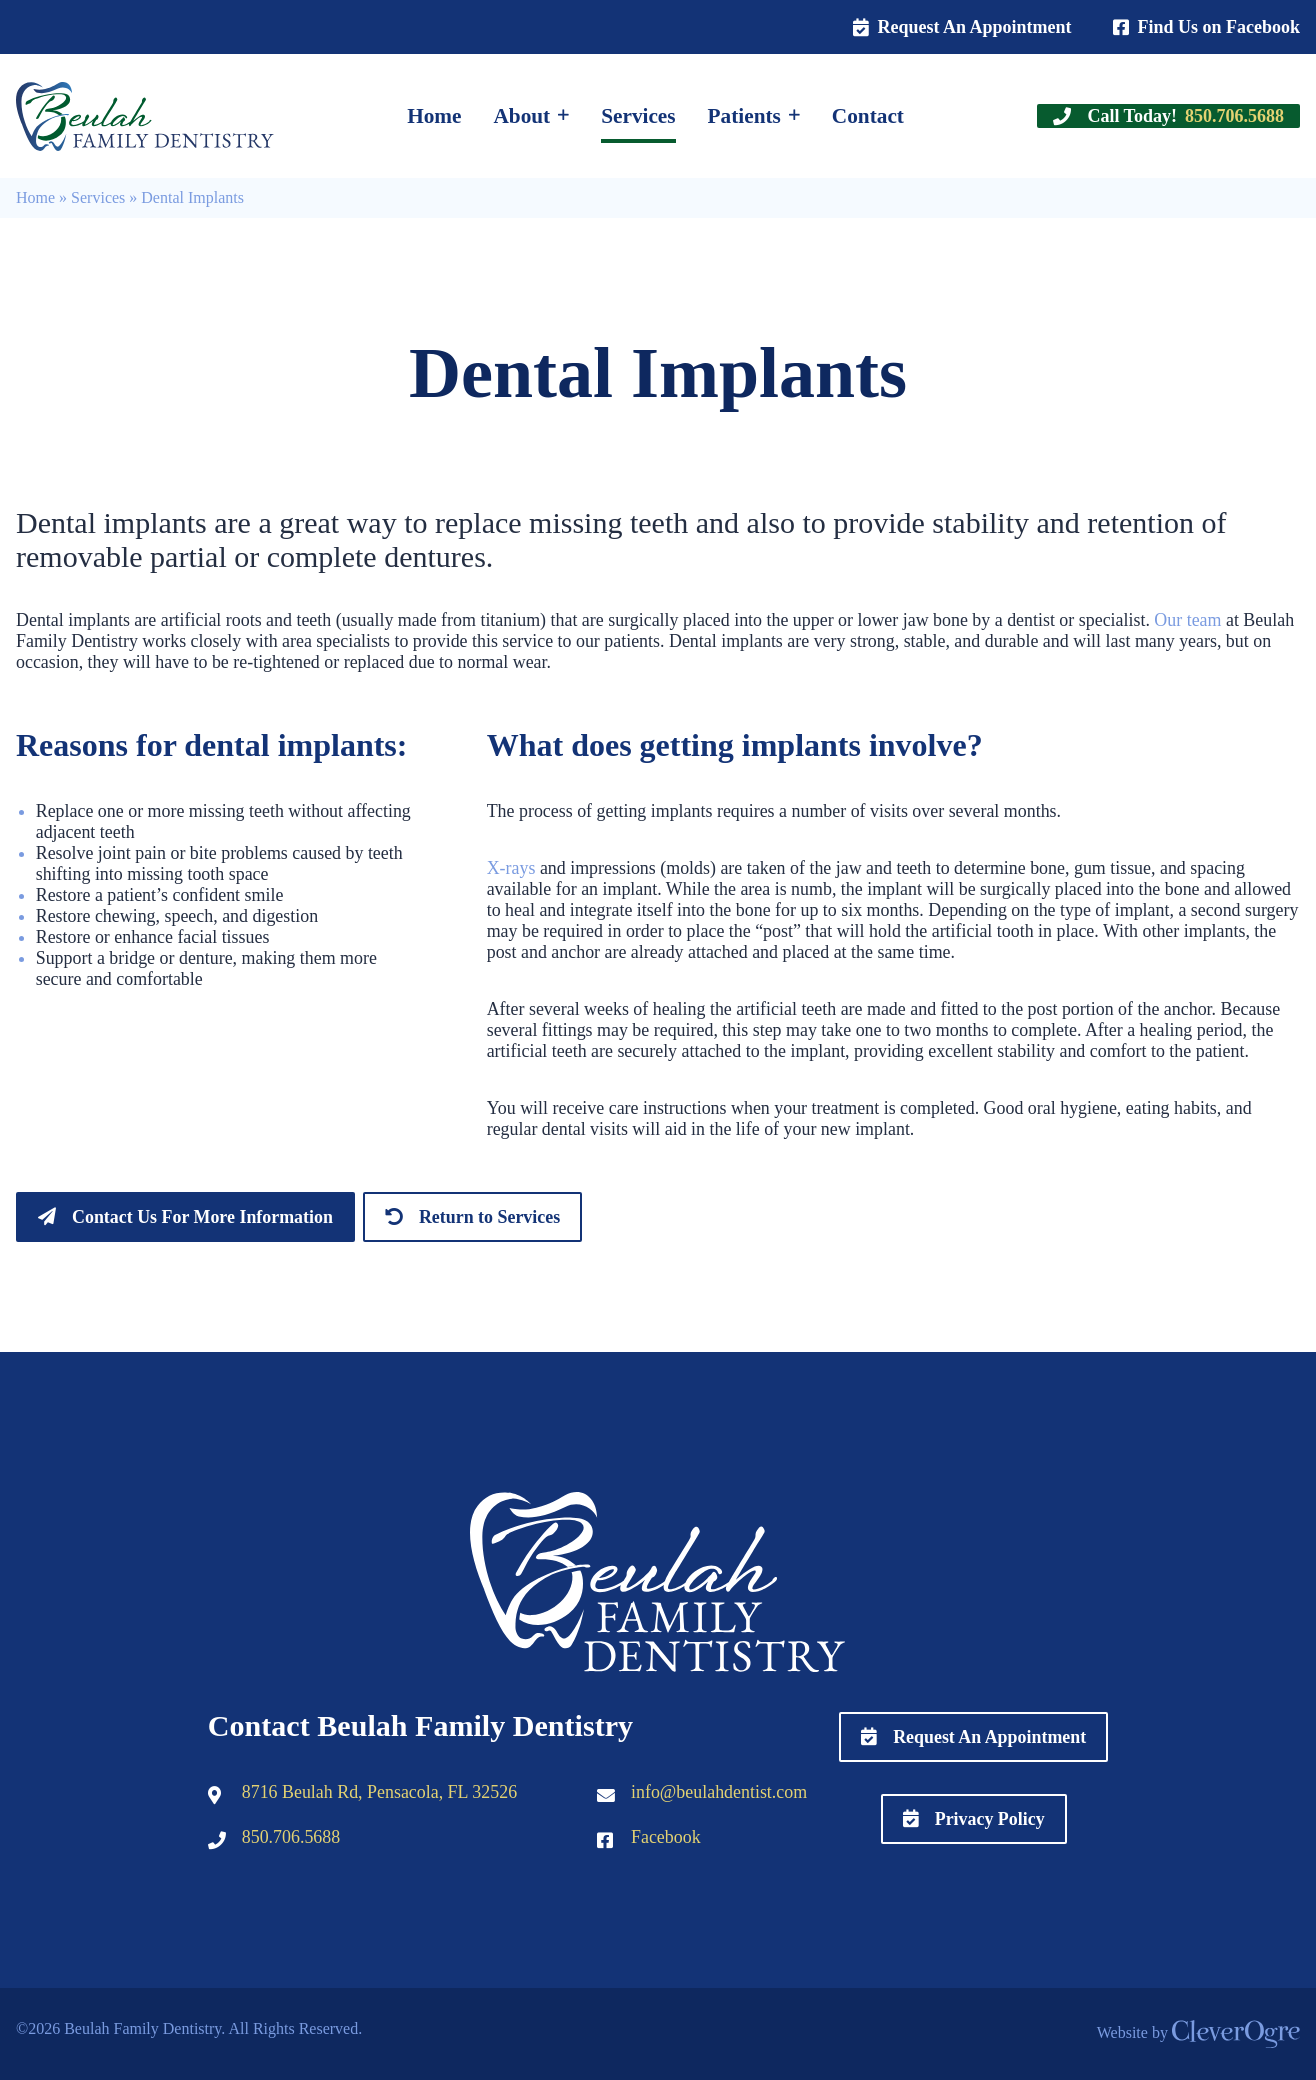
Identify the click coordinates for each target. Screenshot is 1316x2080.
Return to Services (489, 1217)
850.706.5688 (291, 1837)
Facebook (666, 1837)
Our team (1187, 620)
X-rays (511, 868)
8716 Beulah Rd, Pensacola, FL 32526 (379, 1792)
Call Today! (1185, 116)
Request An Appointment (974, 27)
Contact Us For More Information (202, 1217)
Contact (868, 116)
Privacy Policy (990, 1819)
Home (434, 116)
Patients (744, 116)
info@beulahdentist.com (719, 1792)
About (521, 116)
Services (638, 116)
